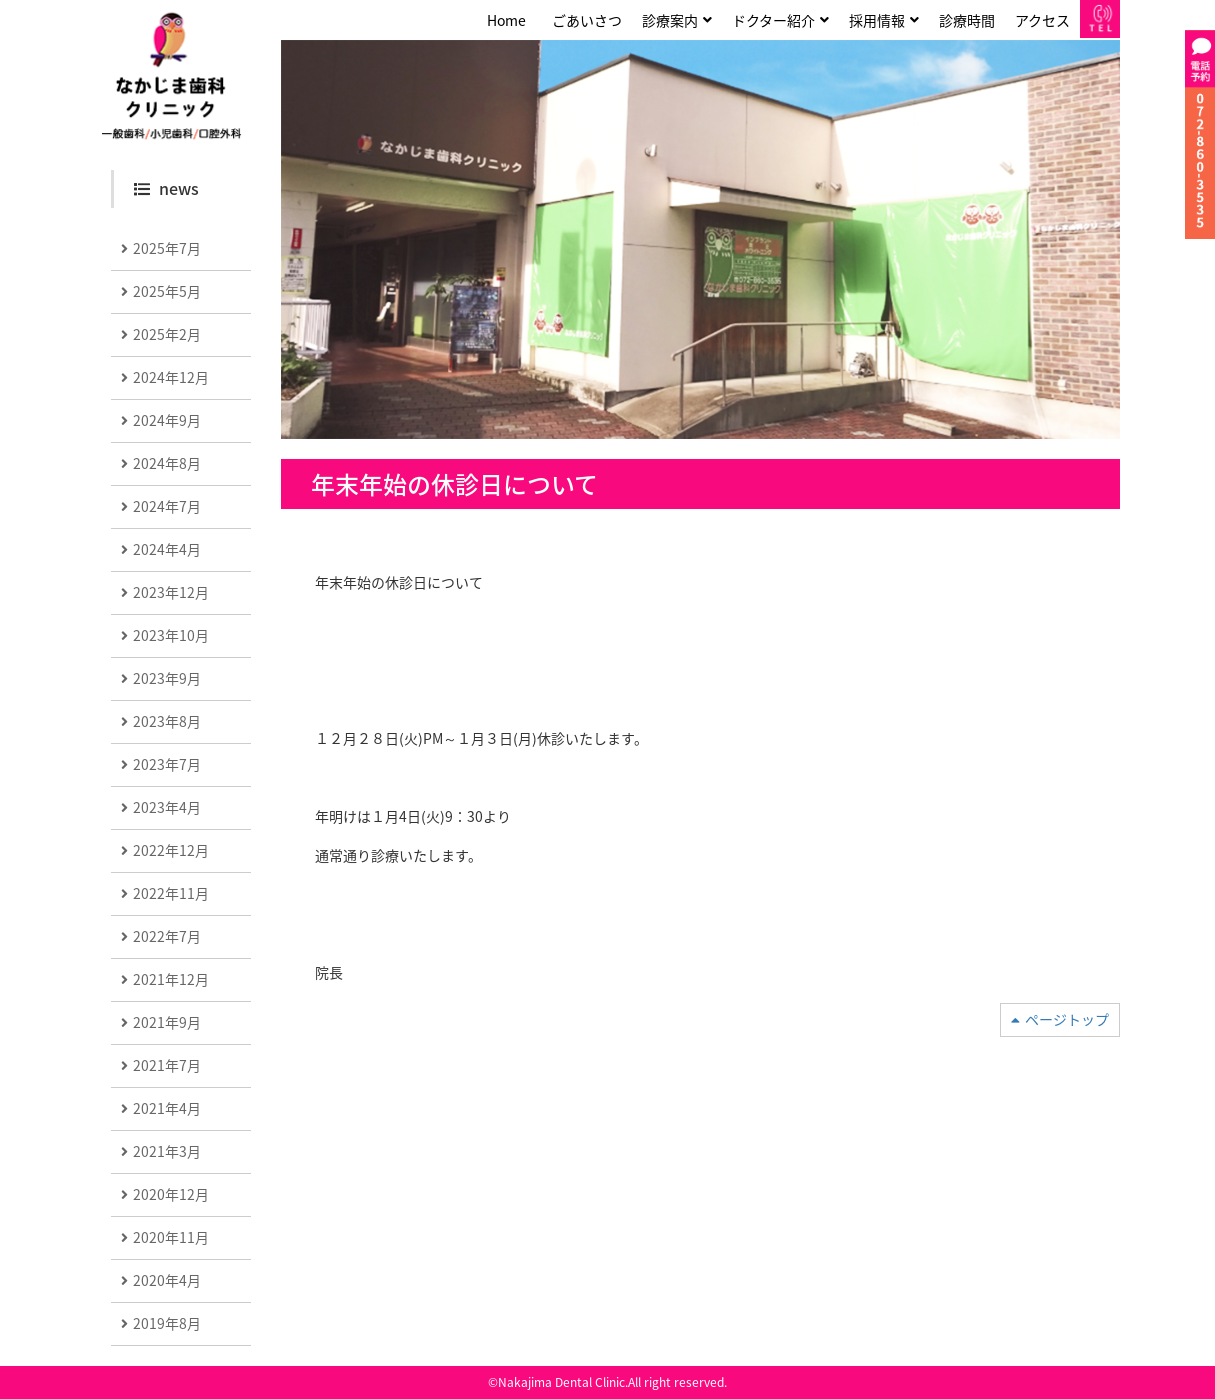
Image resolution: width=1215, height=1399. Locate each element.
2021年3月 (167, 1151)
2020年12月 (171, 1194)
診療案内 (670, 20)
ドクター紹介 (773, 20)
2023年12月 (171, 592)
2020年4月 (167, 1280)
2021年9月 (167, 1022)
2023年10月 (171, 635)
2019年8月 (167, 1323)
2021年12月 (171, 979)
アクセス (1042, 20)
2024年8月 (167, 463)
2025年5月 (167, 291)
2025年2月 (167, 334)
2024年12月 (171, 377)
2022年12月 (171, 850)
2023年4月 (167, 807)
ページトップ (1067, 1019)
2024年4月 (167, 549)
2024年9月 (167, 420)
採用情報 (877, 20)
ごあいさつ (587, 20)
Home (506, 20)
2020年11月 (171, 1237)
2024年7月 (167, 506)
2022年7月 (167, 936)
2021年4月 (167, 1108)
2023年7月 (167, 764)
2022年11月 (171, 893)
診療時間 (967, 20)
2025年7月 (167, 248)
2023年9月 (167, 678)
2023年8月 (167, 721)
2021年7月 (167, 1065)
